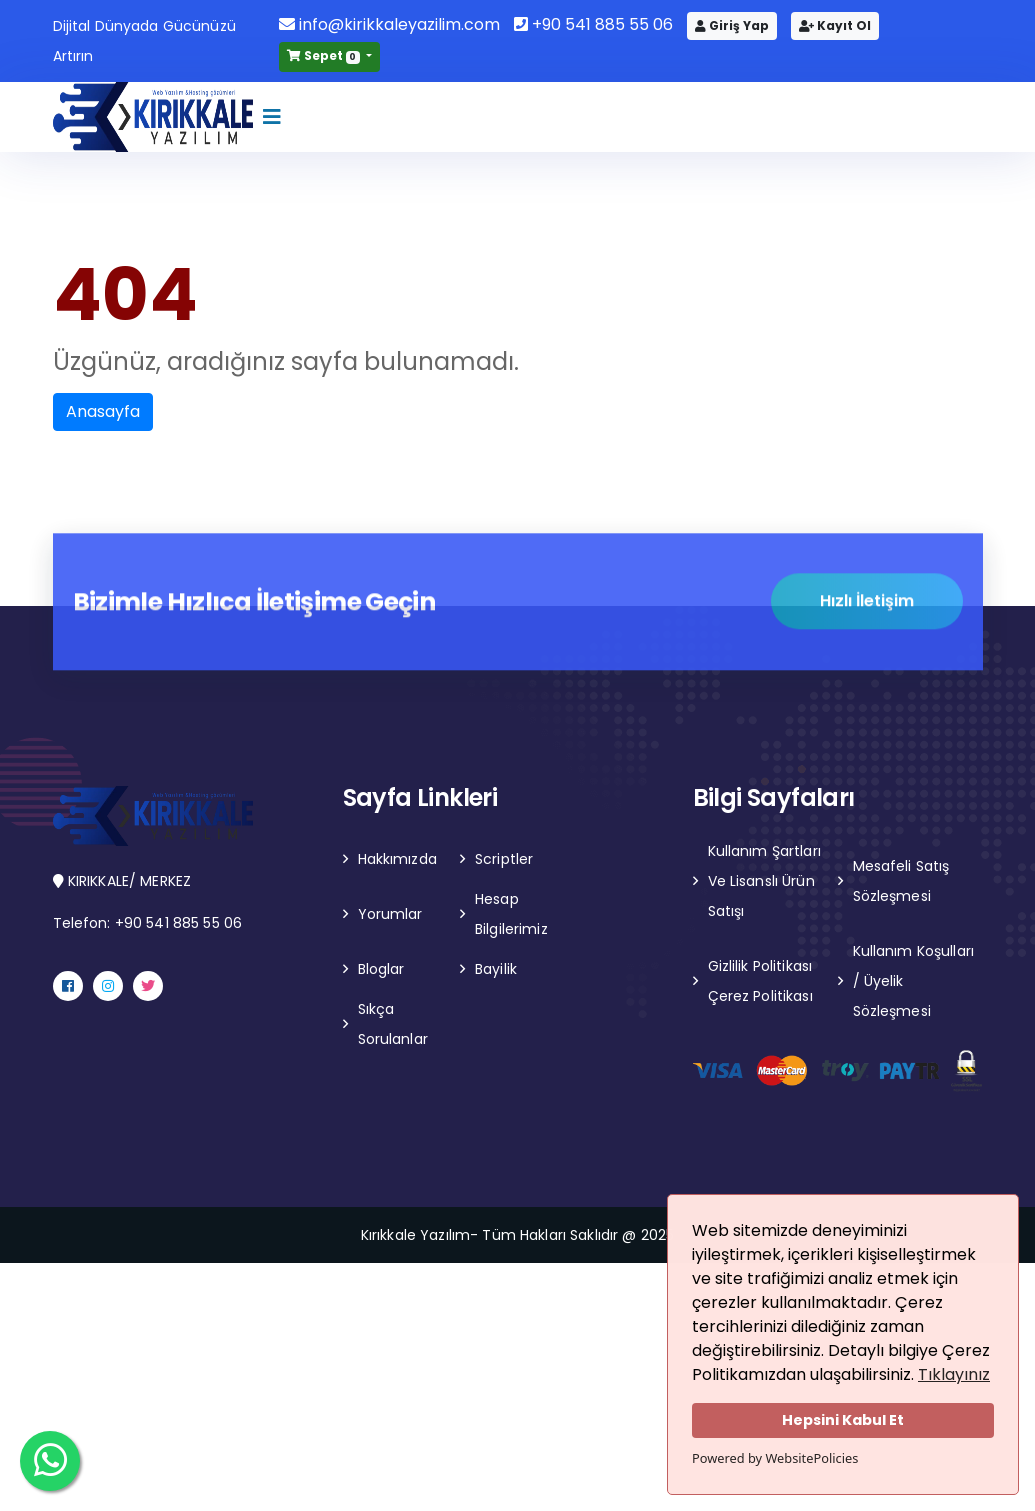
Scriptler (504, 859)
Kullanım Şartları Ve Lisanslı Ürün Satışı (764, 881)
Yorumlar (390, 914)
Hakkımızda (397, 859)
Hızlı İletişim (867, 602)
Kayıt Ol (835, 25)
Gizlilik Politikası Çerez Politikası (760, 981)
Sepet (325, 55)
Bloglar (381, 969)
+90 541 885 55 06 (593, 24)
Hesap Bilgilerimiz (511, 914)
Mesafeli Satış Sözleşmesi (901, 881)
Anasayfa (103, 411)
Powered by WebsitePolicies (775, 1458)
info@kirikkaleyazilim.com (389, 24)
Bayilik (496, 969)
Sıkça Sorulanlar (393, 1024)
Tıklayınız (954, 1374)
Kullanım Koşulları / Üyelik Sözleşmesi (914, 981)
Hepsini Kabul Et (843, 1420)
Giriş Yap (732, 25)
